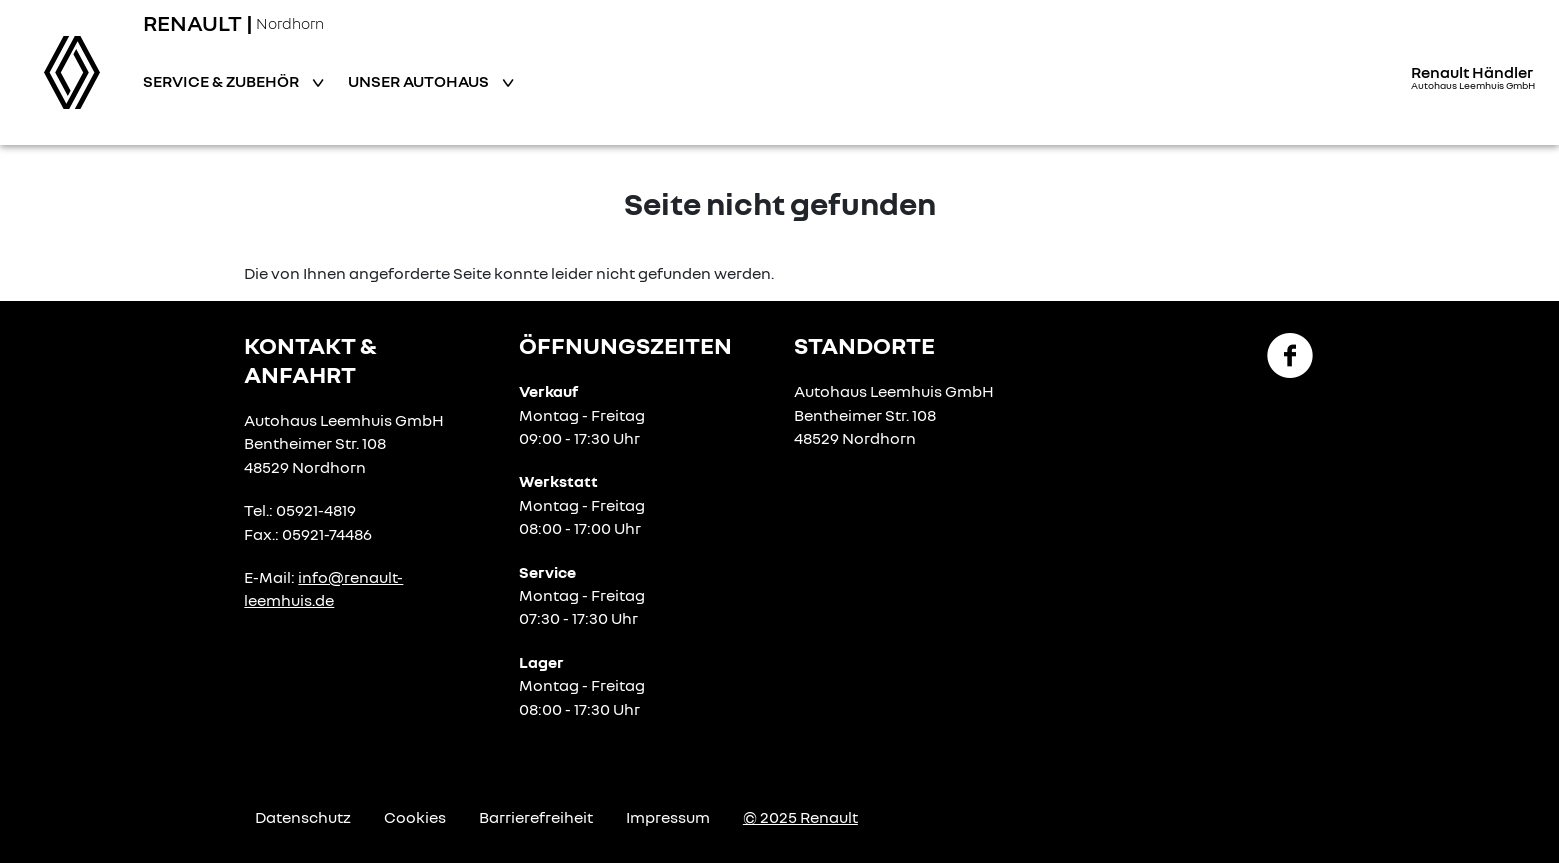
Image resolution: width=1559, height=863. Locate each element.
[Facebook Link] (1290, 354)
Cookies (415, 817)
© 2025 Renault (800, 817)
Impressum (668, 817)
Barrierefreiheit (536, 817)
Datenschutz (303, 817)
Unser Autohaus (420, 81)
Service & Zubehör (222, 81)
